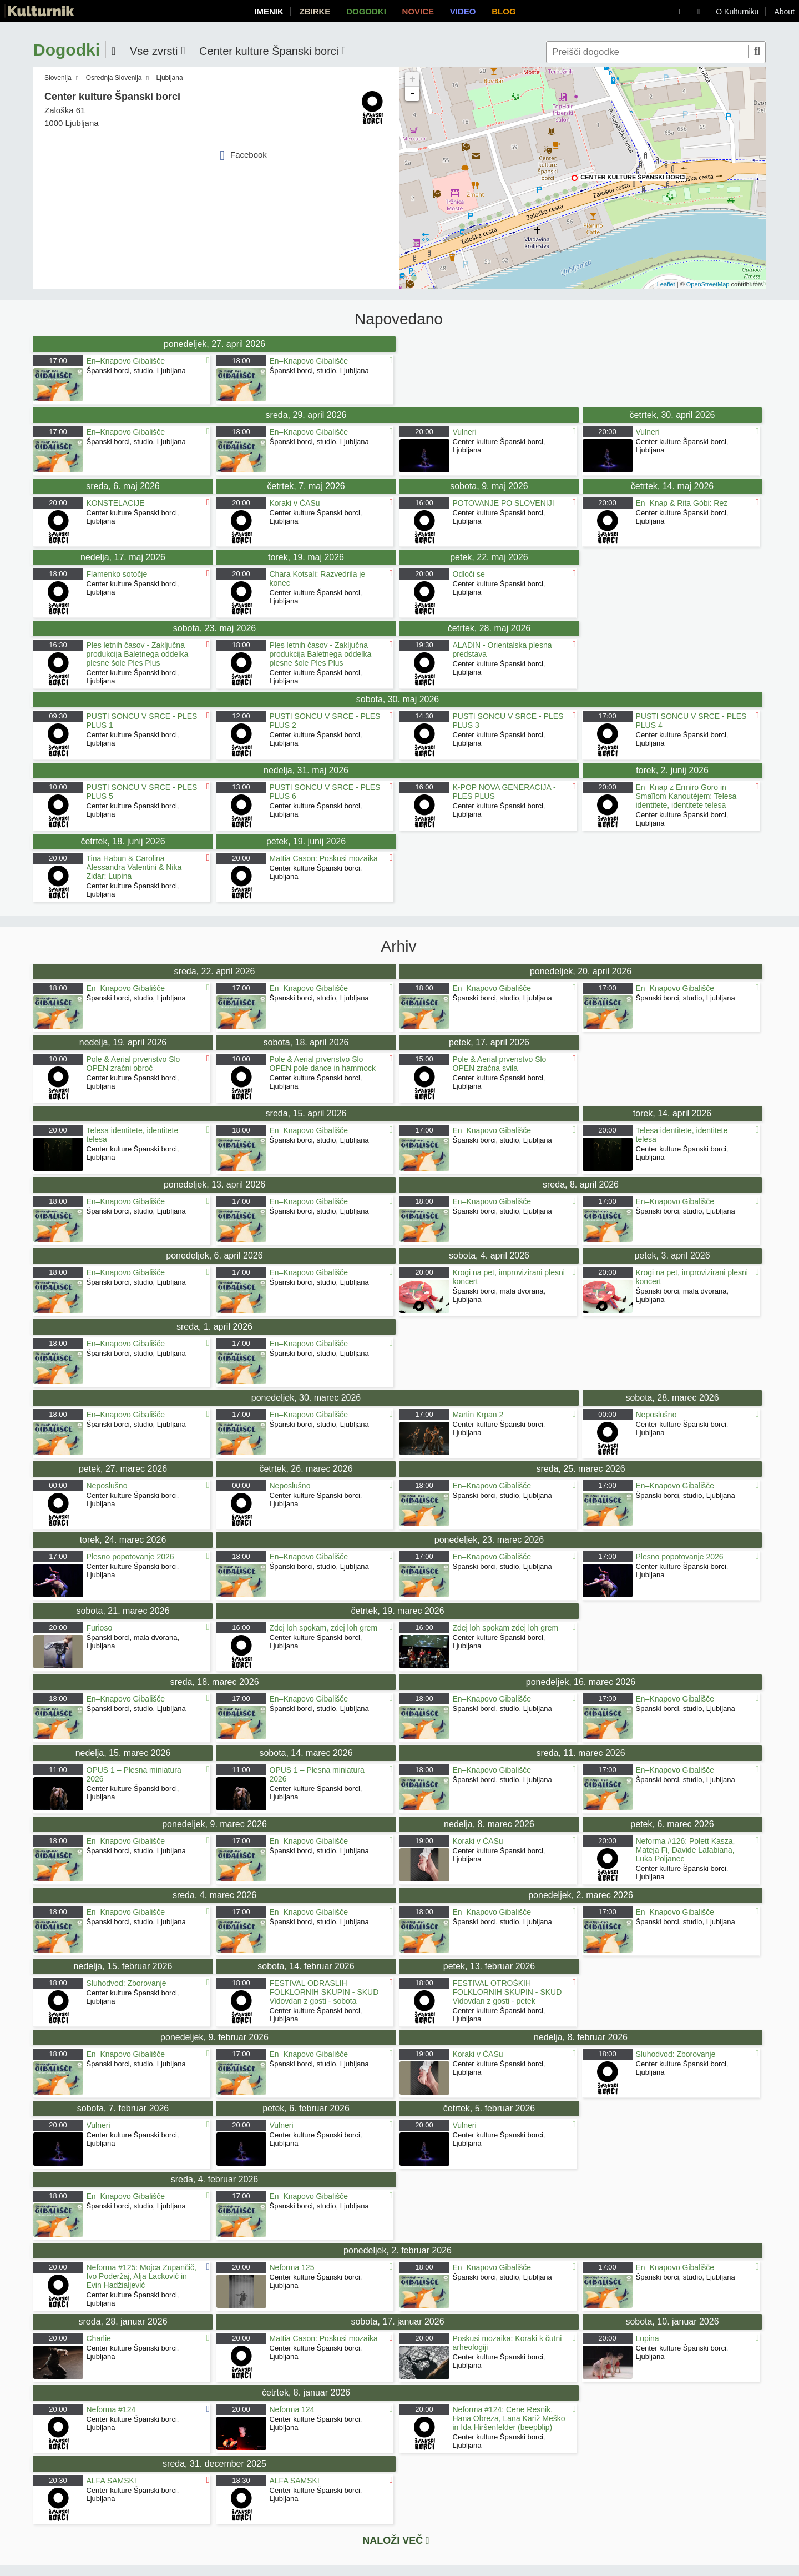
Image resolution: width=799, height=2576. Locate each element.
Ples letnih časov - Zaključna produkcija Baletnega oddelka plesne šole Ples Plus (138, 654)
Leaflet (666, 284)
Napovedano (399, 319)
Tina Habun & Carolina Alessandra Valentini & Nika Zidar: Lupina (134, 867)
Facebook (243, 154)
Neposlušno (656, 1414)
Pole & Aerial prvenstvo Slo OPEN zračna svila (500, 1064)
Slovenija (58, 78)
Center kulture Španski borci (633, 177)
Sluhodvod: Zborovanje (126, 1983)
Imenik (269, 11)
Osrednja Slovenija (114, 78)
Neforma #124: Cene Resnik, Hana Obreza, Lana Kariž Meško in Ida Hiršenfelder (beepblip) (509, 2418)
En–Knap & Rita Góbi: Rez (682, 503)
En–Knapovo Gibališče (126, 360)
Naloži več (395, 2540)
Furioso (100, 1627)
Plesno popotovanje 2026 (130, 1556)
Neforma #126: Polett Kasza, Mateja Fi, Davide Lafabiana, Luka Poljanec (685, 1850)
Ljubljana (169, 78)
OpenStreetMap (708, 284)
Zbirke (315, 11)
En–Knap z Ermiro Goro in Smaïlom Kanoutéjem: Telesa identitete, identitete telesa (686, 796)
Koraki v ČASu (295, 503)
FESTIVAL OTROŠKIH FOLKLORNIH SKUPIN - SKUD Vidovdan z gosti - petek (507, 1992)
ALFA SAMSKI (111, 2480)
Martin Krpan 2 (478, 1414)
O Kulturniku (737, 11)
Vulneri (465, 431)
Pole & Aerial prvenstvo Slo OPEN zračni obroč (133, 1064)
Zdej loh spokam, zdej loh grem (324, 1627)
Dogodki (366, 11)
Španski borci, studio (120, 370)
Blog (503, 11)
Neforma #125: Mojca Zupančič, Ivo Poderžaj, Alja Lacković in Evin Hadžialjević (141, 2276)
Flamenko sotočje (117, 574)
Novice (418, 11)
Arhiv (399, 946)
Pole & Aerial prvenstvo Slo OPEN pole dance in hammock (323, 1064)
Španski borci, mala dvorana (498, 1291)
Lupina (647, 2338)
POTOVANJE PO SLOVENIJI (503, 503)
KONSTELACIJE (116, 503)
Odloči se (469, 574)
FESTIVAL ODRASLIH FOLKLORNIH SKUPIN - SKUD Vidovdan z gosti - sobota (324, 1992)
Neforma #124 (111, 2409)
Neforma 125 (292, 2267)
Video (463, 11)
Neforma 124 (292, 2409)
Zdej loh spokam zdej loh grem (506, 1627)
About (784, 11)
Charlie (99, 2338)
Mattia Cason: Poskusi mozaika (325, 858)
